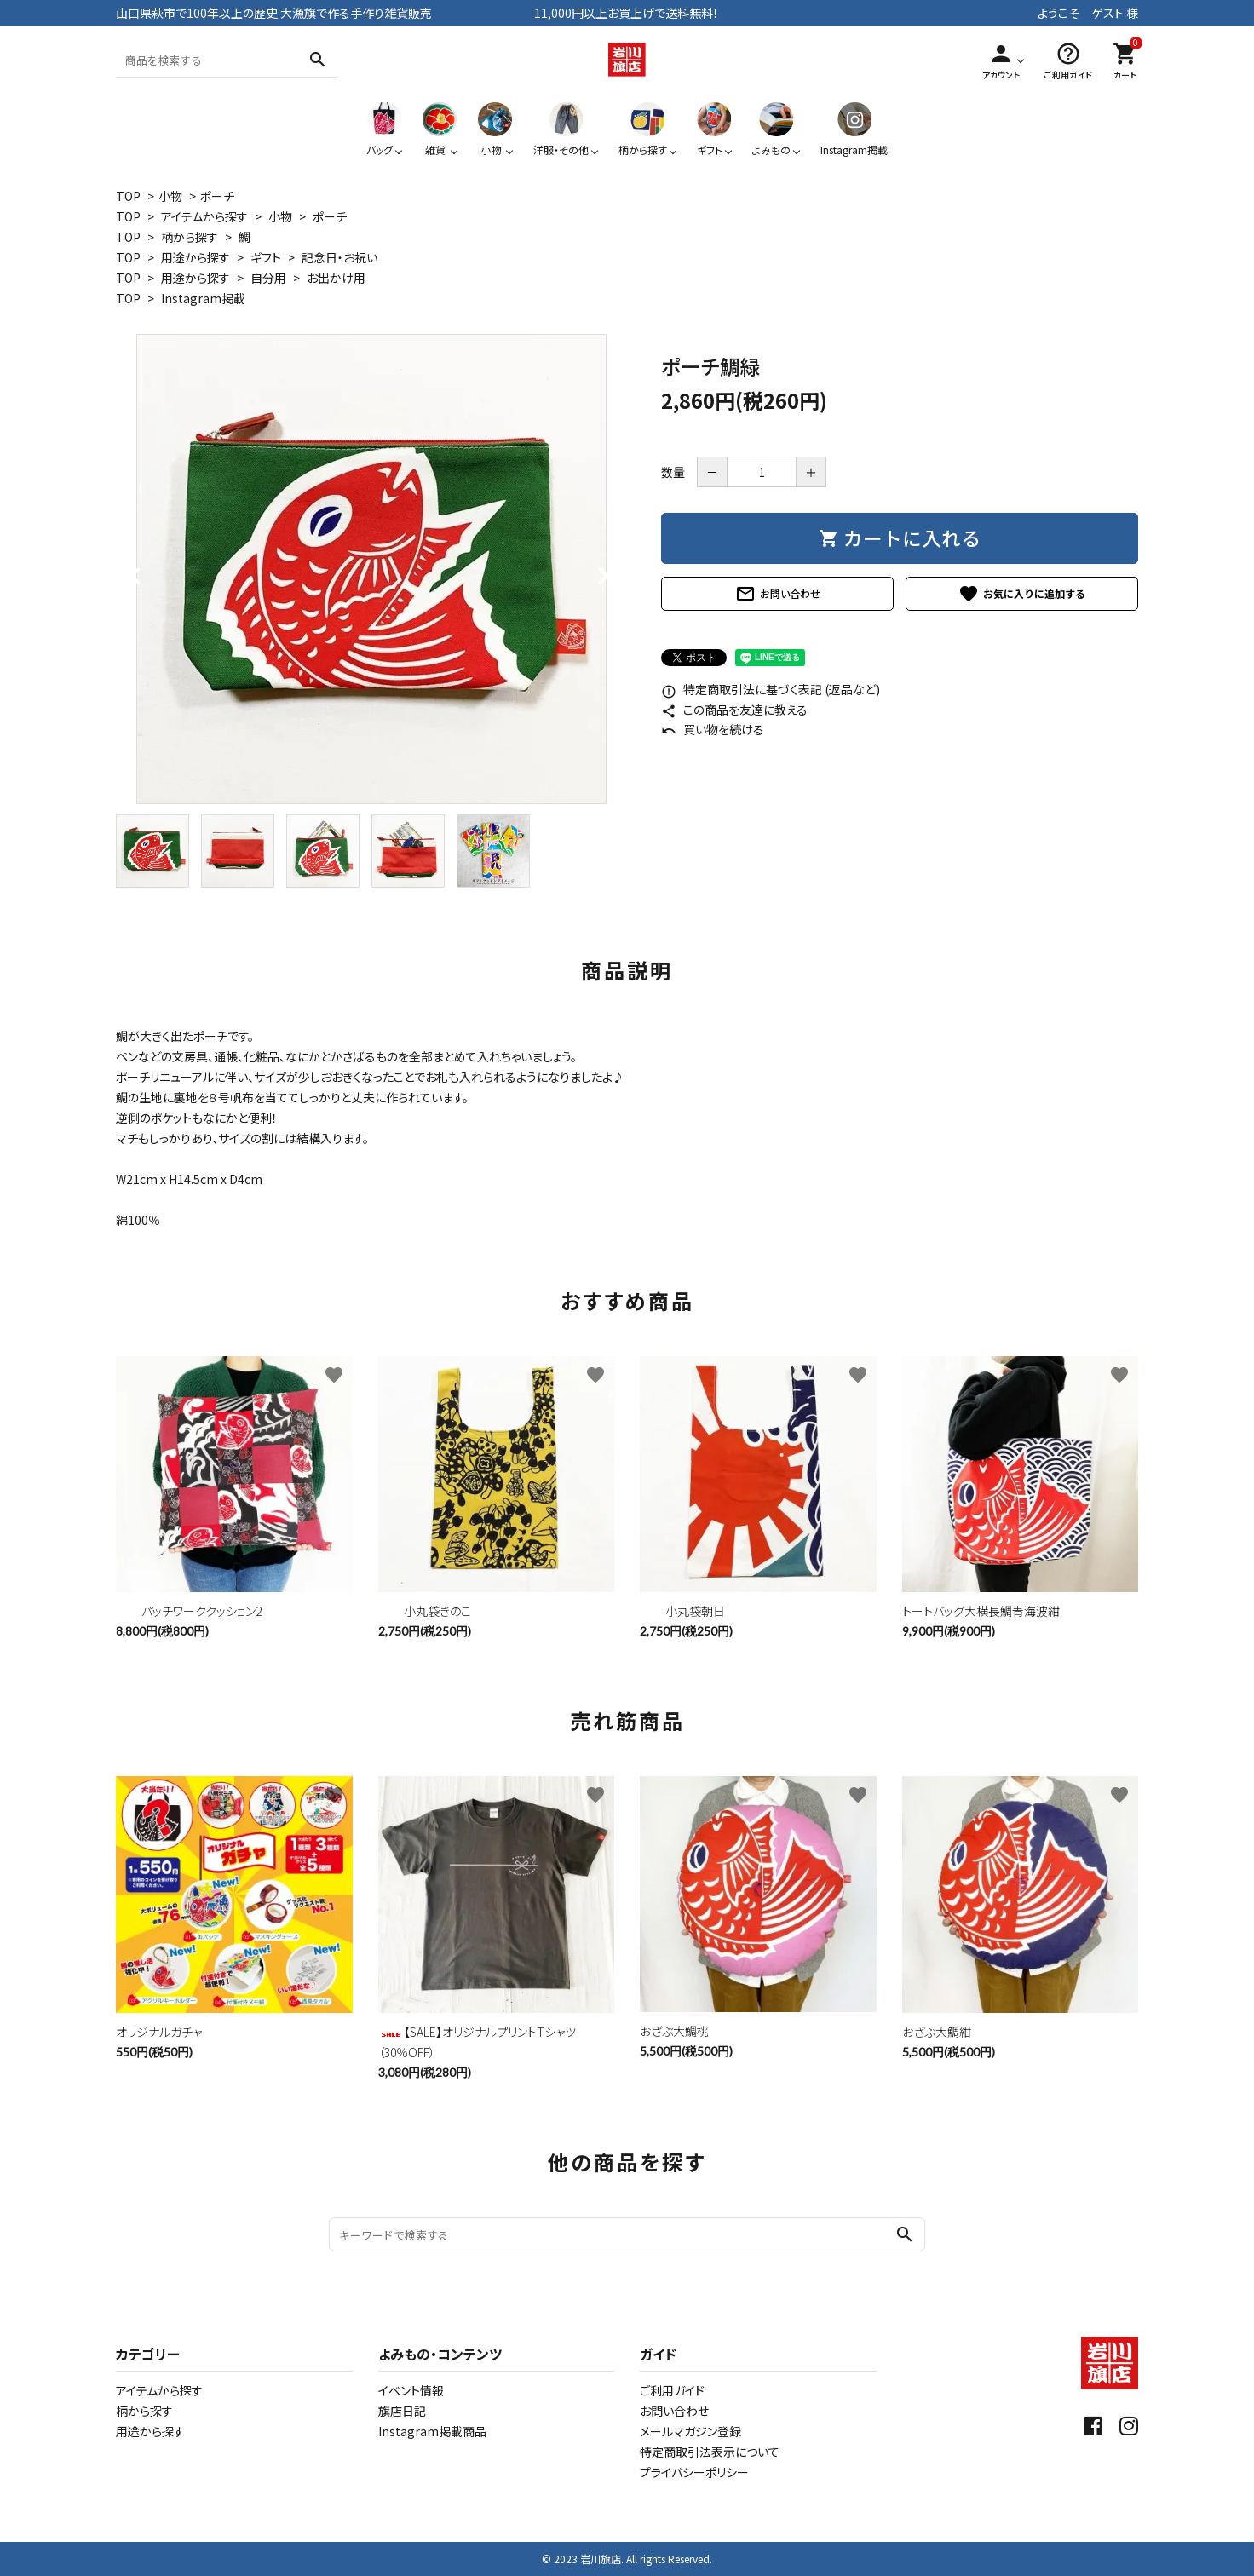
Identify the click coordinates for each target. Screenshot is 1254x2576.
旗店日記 (402, 2410)
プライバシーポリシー (694, 2472)
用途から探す (195, 257)
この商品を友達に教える (734, 709)
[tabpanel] (371, 569)
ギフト (265, 257)
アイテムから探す (204, 216)
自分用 (268, 277)
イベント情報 (411, 2390)
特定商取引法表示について (709, 2451)
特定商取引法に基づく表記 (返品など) (770, 689)
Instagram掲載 (203, 298)
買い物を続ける (712, 729)
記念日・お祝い (339, 257)
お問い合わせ (777, 594)
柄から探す (189, 236)
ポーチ (217, 195)
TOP (128, 195)
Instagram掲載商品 (432, 2431)
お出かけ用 (336, 277)
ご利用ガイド (672, 2390)
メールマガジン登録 (690, 2431)
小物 (170, 195)
